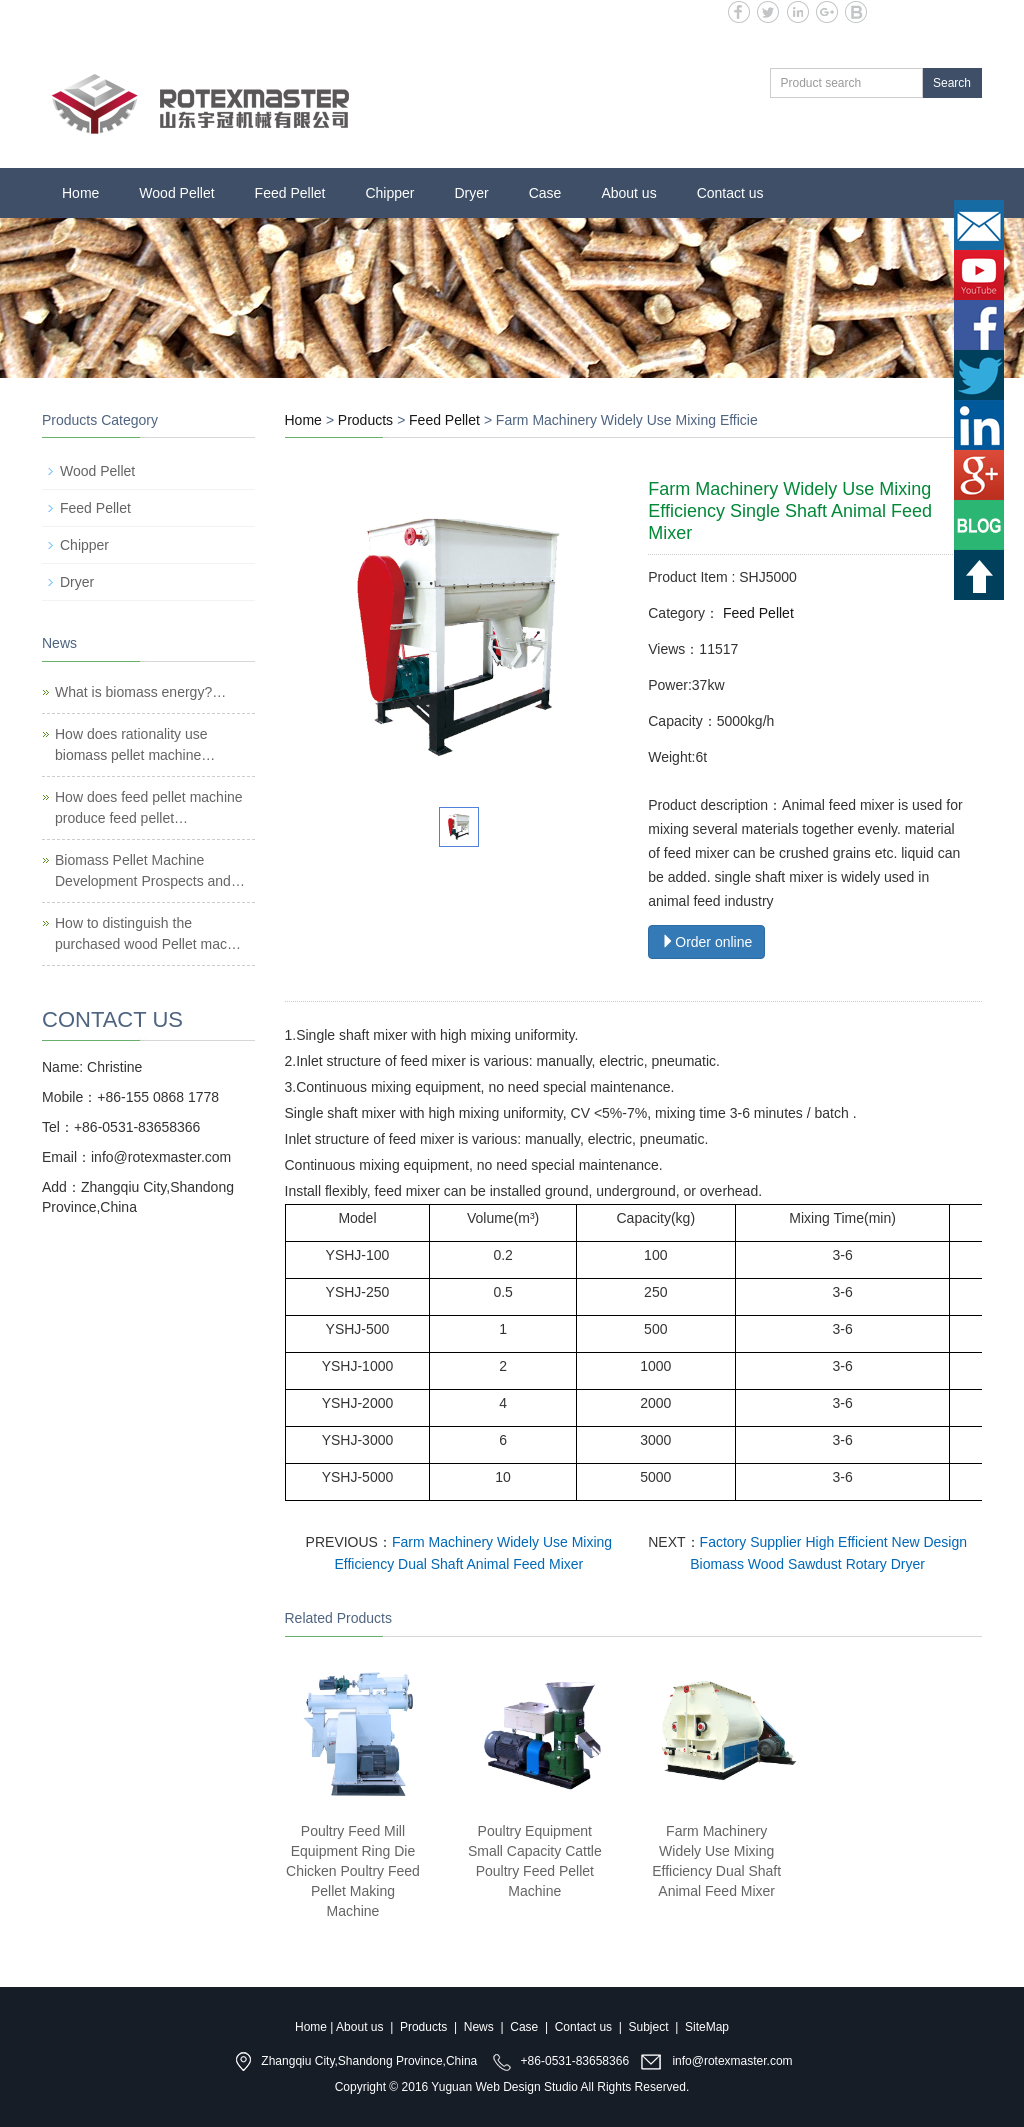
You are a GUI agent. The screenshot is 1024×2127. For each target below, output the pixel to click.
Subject (649, 2027)
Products (365, 420)
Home (80, 193)
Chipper (389, 193)
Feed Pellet (290, 193)
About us (628, 193)
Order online (706, 942)
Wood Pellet (176, 193)
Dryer (471, 193)
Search (952, 83)
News (479, 2027)
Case (545, 193)
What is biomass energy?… (140, 692)
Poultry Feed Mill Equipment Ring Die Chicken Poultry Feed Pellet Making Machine (353, 1871)
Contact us (730, 193)
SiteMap (707, 2027)
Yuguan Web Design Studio (504, 2087)
